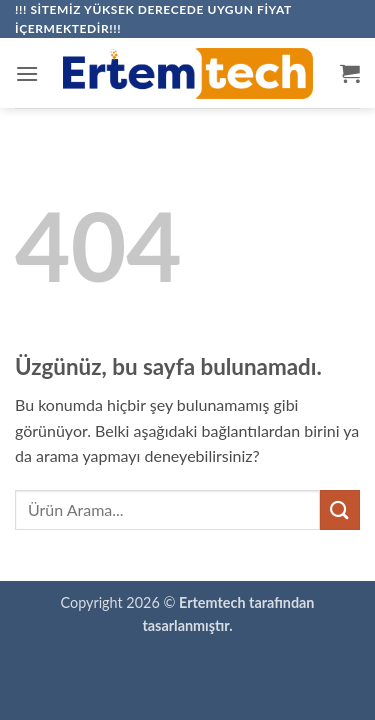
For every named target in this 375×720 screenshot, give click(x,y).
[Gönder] (340, 509)
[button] (27, 73)
